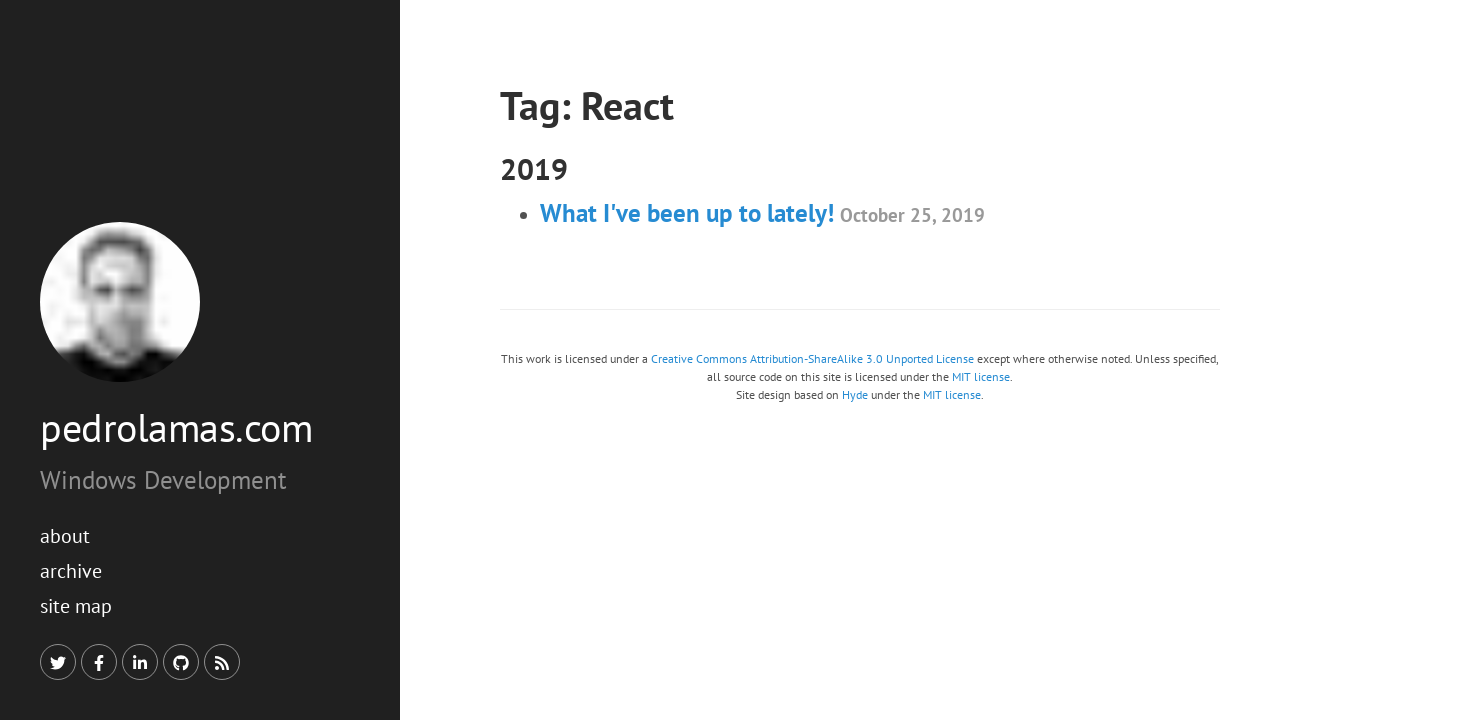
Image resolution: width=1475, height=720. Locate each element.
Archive (71, 571)
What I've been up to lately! (762, 213)
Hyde (855, 394)
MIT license (981, 376)
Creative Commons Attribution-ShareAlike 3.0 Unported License (812, 358)
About (65, 536)
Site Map (76, 606)
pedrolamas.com (176, 427)
